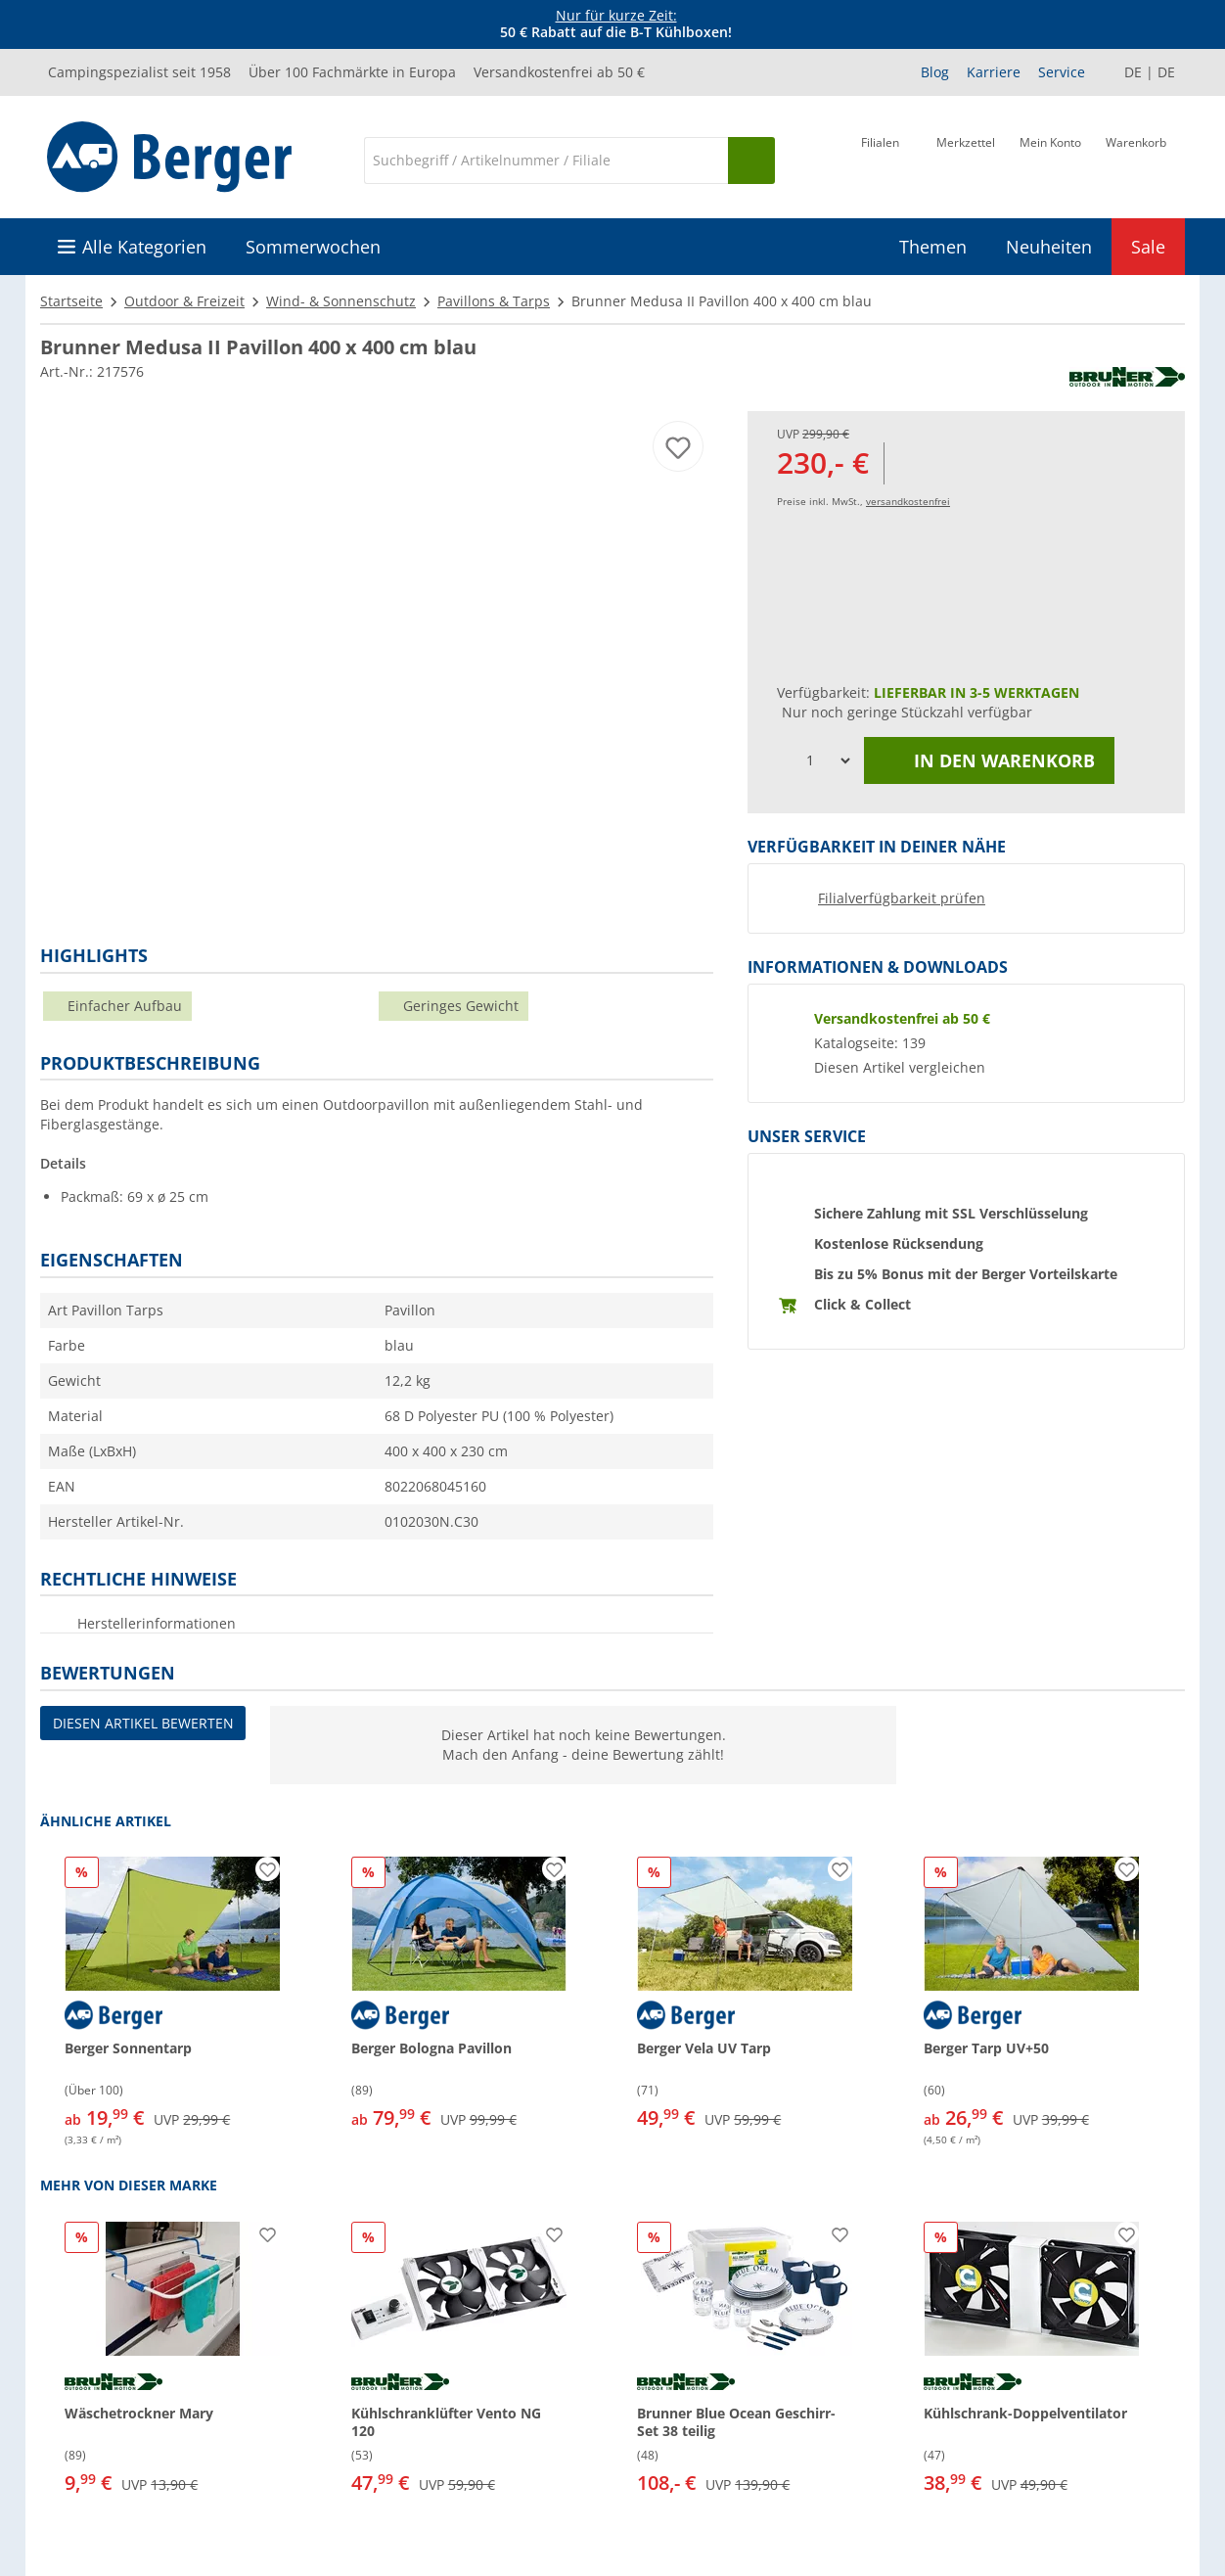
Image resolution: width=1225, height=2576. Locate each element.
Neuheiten (1049, 246)
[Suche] (546, 160)
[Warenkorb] (1136, 158)
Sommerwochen (313, 246)
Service (1061, 72)
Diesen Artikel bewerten (143, 1723)
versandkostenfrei (908, 501)
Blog (935, 72)
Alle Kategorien (144, 246)
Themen (933, 246)
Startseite (71, 301)
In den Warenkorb (989, 760)
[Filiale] (880, 158)
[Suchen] (751, 160)
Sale (1148, 246)
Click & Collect (862, 1304)
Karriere (994, 72)
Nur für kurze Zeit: (616, 15)
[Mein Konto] (1050, 158)
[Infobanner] (616, 24)
